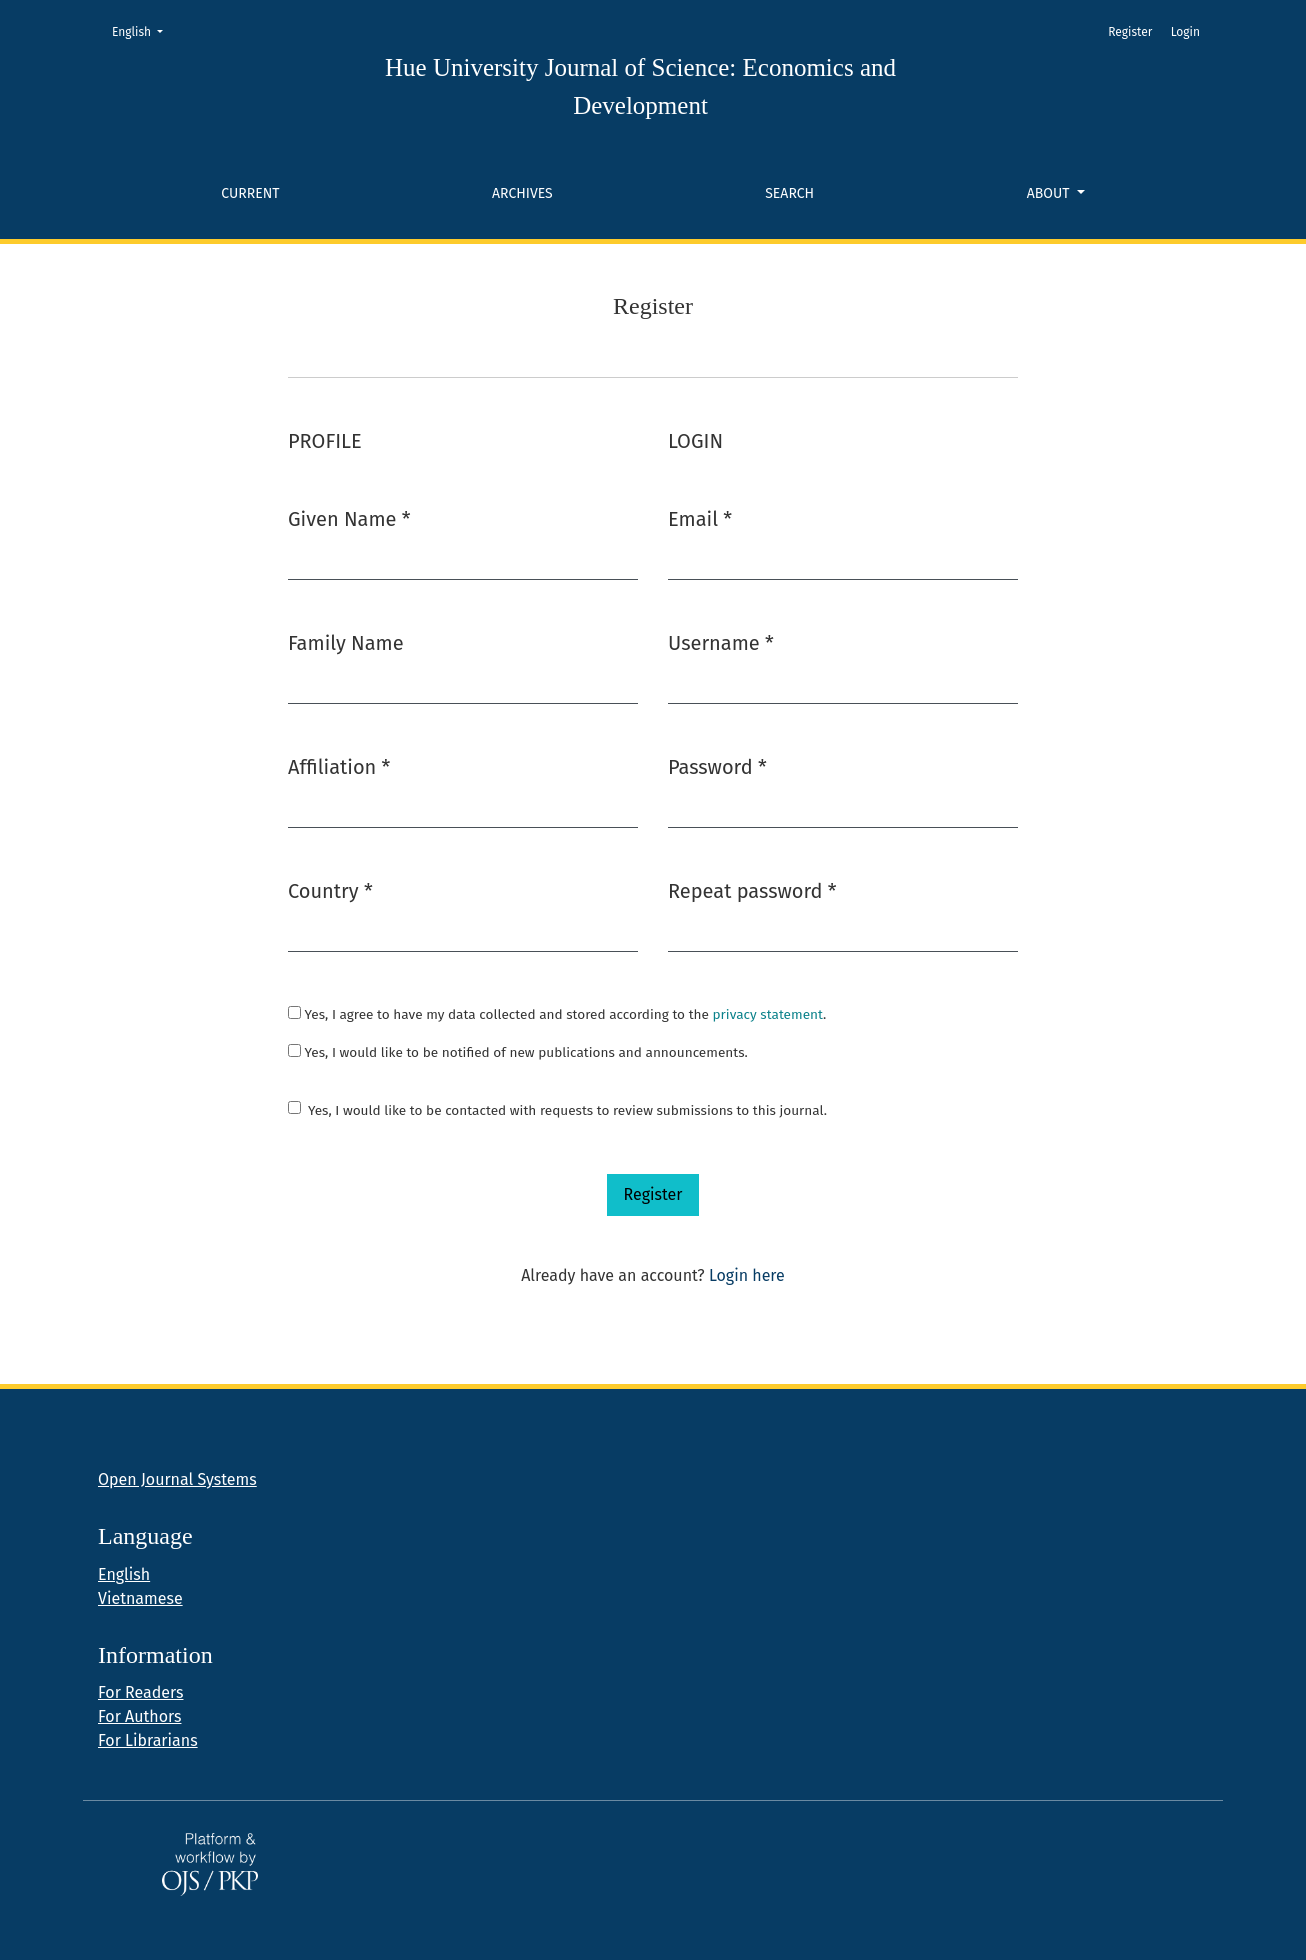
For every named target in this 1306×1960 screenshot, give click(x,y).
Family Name (346, 643)
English (143, 30)
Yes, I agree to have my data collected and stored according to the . (557, 1014)
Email (700, 517)
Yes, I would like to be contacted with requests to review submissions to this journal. (567, 1110)
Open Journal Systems (177, 1479)
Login (1185, 32)
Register (1130, 32)
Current (250, 193)
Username (721, 641)
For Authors (139, 1716)
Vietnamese (140, 1598)
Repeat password (752, 889)
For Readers (140, 1692)
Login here (747, 1275)
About (1050, 193)
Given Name (349, 517)
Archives (522, 193)
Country (330, 889)
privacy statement (768, 1014)
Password (717, 765)
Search (789, 193)
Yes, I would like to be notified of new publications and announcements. (518, 1052)
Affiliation (339, 765)
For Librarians (148, 1740)
